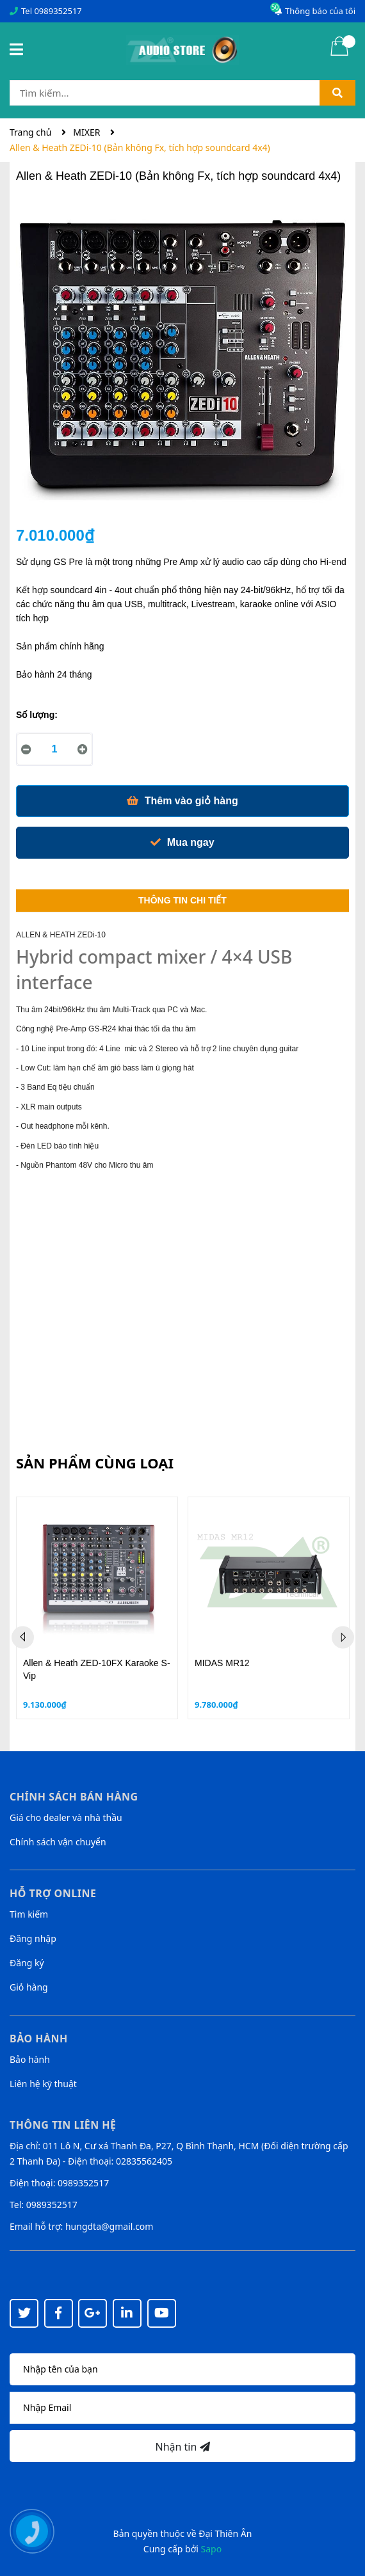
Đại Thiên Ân (225, 2533)
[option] (97, 1608)
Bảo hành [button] (39, 2038)
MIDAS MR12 (222, 1663)
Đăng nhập (33, 1938)
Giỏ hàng (29, 1987)
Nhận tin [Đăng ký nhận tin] (182, 2447)
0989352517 (57, 11)
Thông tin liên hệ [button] (63, 2125)
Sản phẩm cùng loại (95, 1462)
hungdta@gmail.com (109, 2226)
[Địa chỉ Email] (182, 2408)
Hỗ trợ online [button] (53, 1893)
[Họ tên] (182, 2369)
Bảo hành (30, 2059)
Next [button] (343, 1637)
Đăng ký (27, 1963)
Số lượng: (37, 715)
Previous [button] (23, 1637)
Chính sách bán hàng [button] (74, 1797)
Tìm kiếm (29, 1914)
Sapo (211, 2549)
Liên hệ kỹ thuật (43, 2084)
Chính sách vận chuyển (58, 1842)
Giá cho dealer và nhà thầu (66, 1817)
